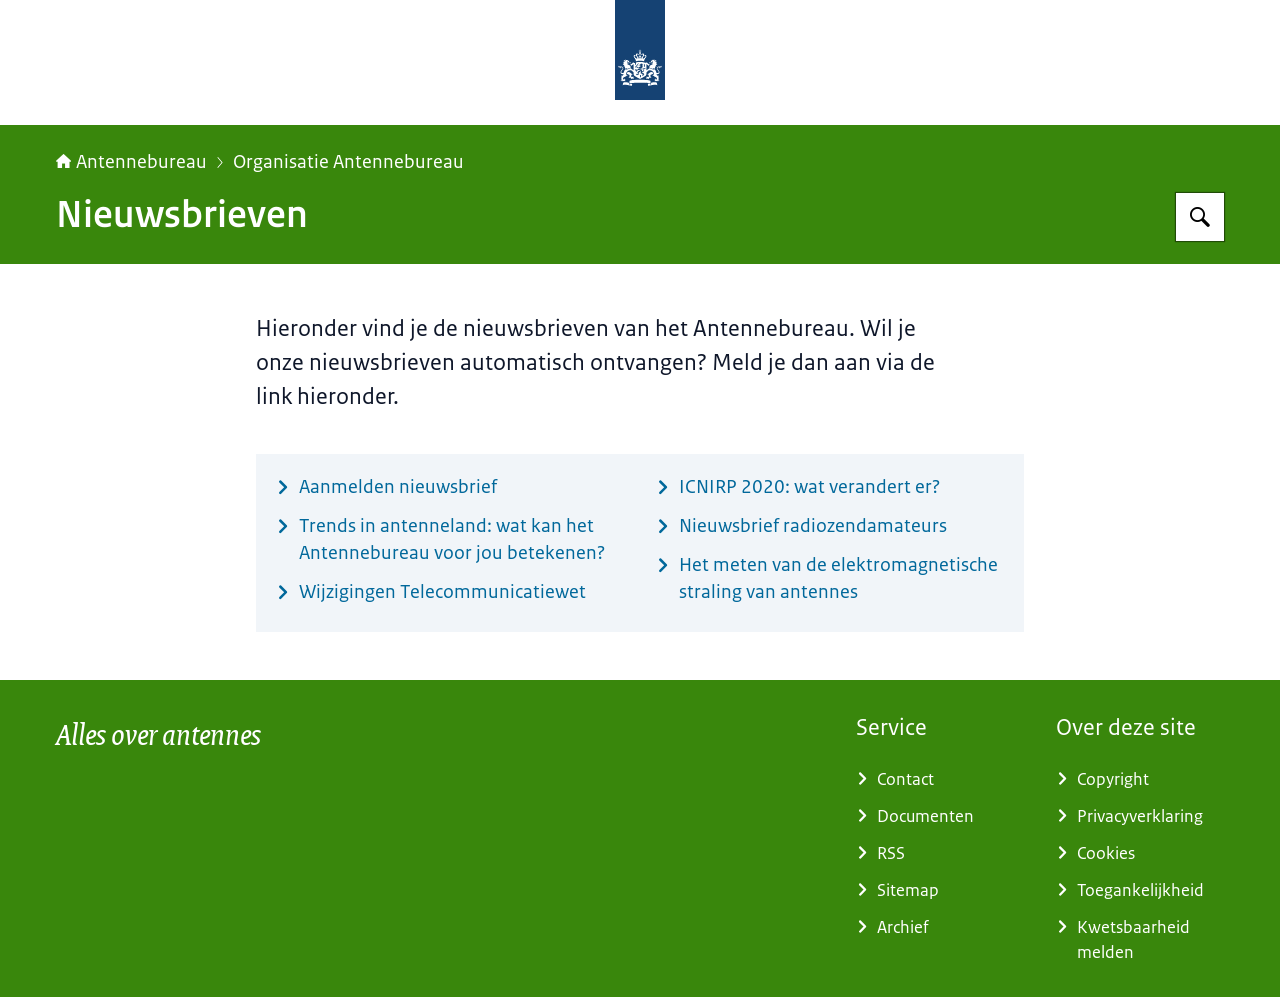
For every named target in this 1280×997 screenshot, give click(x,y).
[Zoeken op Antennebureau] (1200, 217)
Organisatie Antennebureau (348, 162)
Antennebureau (131, 162)
